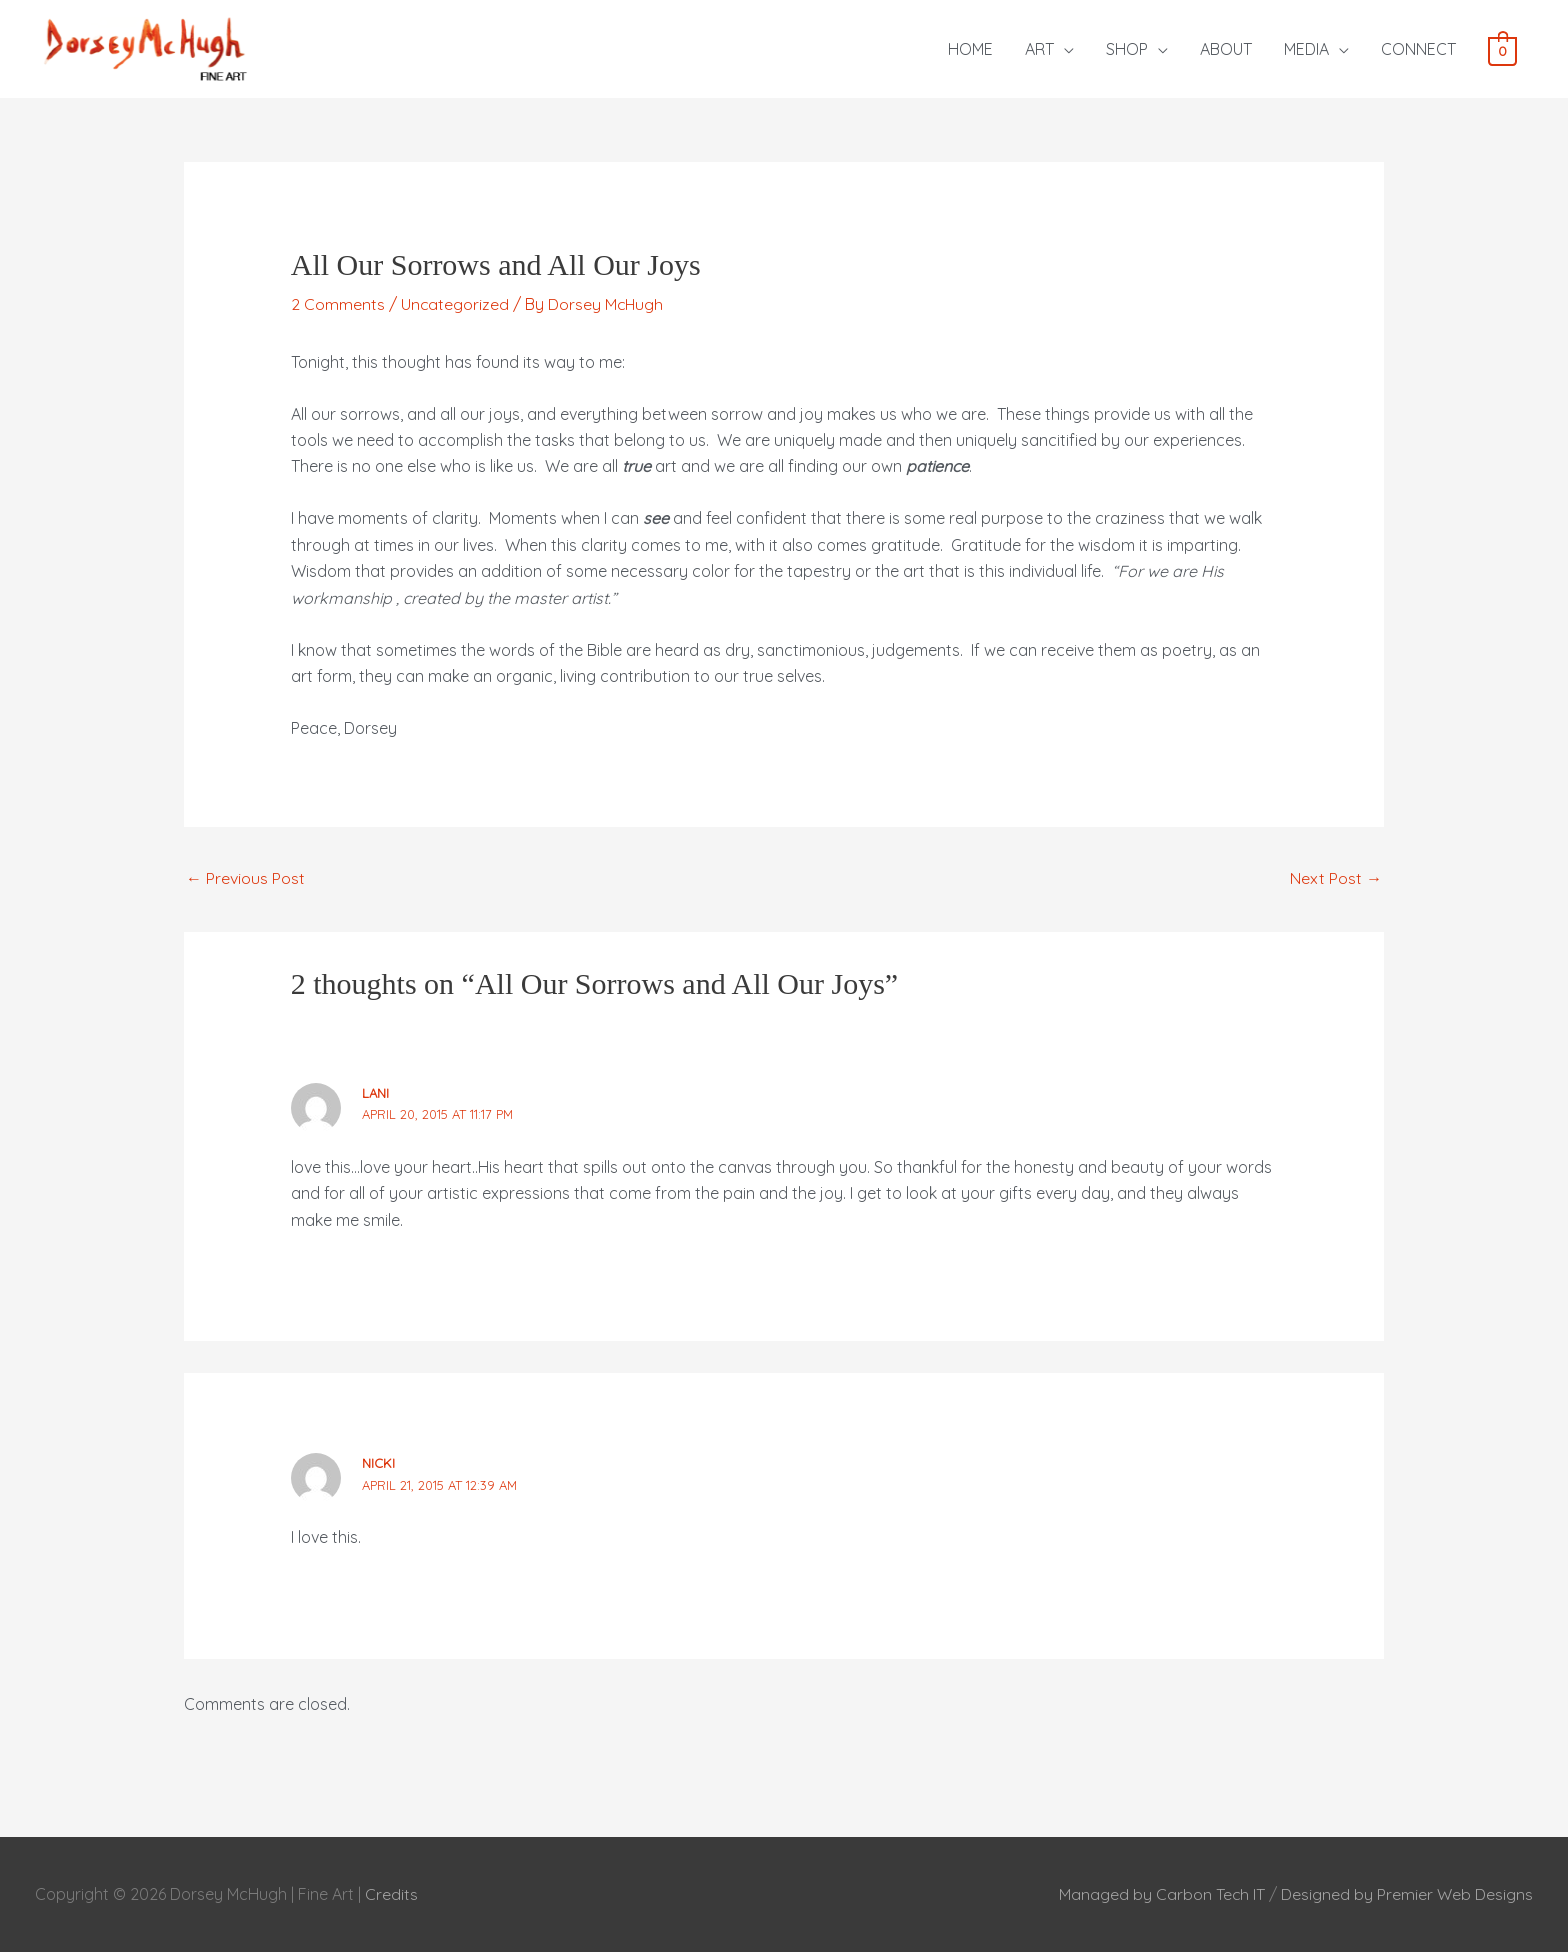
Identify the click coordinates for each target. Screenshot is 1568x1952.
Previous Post (245, 878)
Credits (391, 1894)
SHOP (1127, 49)
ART (1039, 49)
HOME (970, 49)
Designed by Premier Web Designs (1407, 1894)
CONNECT (1418, 49)
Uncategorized (455, 304)
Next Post (1336, 878)
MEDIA (1306, 49)
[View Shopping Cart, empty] (1502, 50)
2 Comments (338, 304)
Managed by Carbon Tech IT (1161, 1894)
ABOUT (1226, 49)
